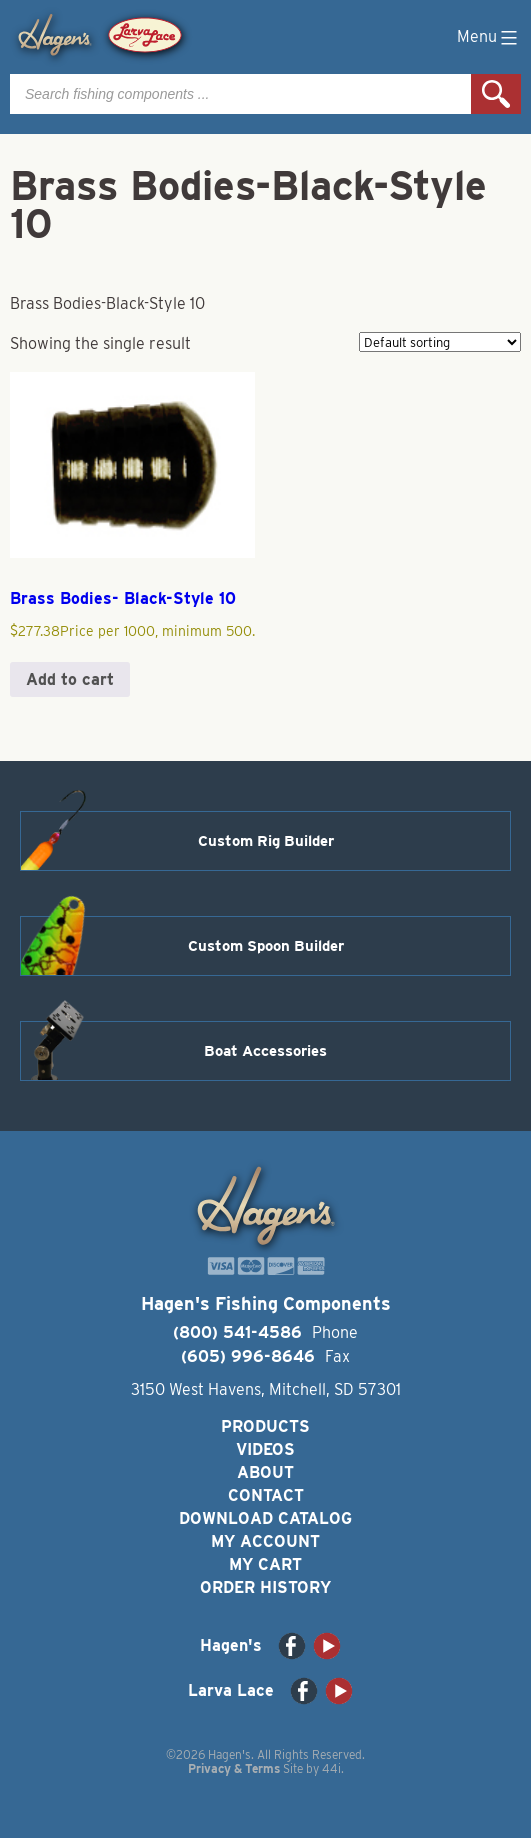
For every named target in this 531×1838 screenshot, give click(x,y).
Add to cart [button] (70, 679)
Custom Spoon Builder (266, 946)
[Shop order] (440, 342)
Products (265, 1426)
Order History (265, 1587)
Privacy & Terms (234, 1768)
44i (331, 1768)
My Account (265, 1541)
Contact (266, 1495)
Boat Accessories (265, 1051)
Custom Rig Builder (266, 841)
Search (496, 94)
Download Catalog (265, 1518)
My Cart (265, 1564)
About (265, 1472)
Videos (265, 1449)
